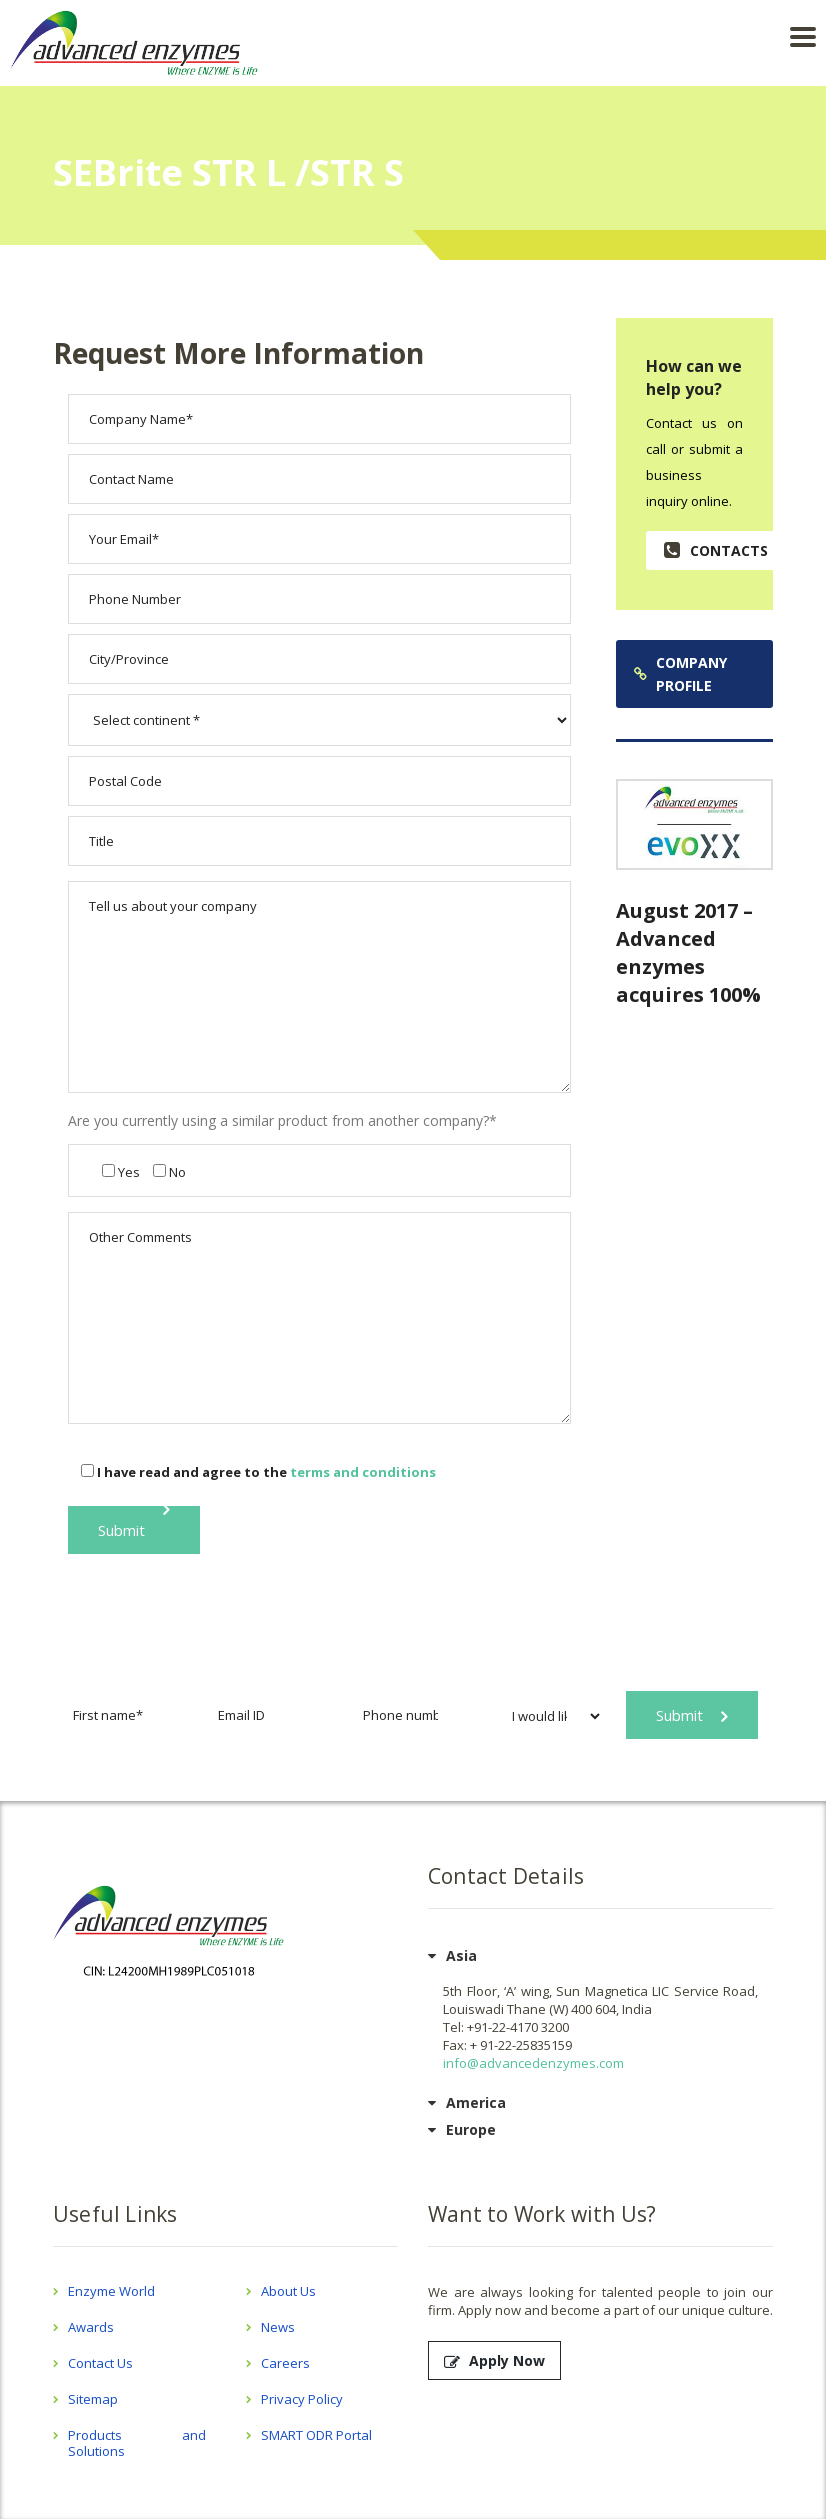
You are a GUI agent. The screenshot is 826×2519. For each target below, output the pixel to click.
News (278, 2327)
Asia (461, 1955)
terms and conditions (363, 1472)
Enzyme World (111, 2291)
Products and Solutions (137, 2443)
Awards (91, 2327)
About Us (288, 2291)
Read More (695, 894)
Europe (471, 2129)
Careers (285, 2363)
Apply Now (494, 2360)
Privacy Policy (302, 2399)
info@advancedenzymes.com (533, 2063)
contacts (716, 550)
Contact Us (100, 2363)
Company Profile (680, 674)
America (476, 2102)
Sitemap (93, 2399)
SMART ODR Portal (316, 2435)
